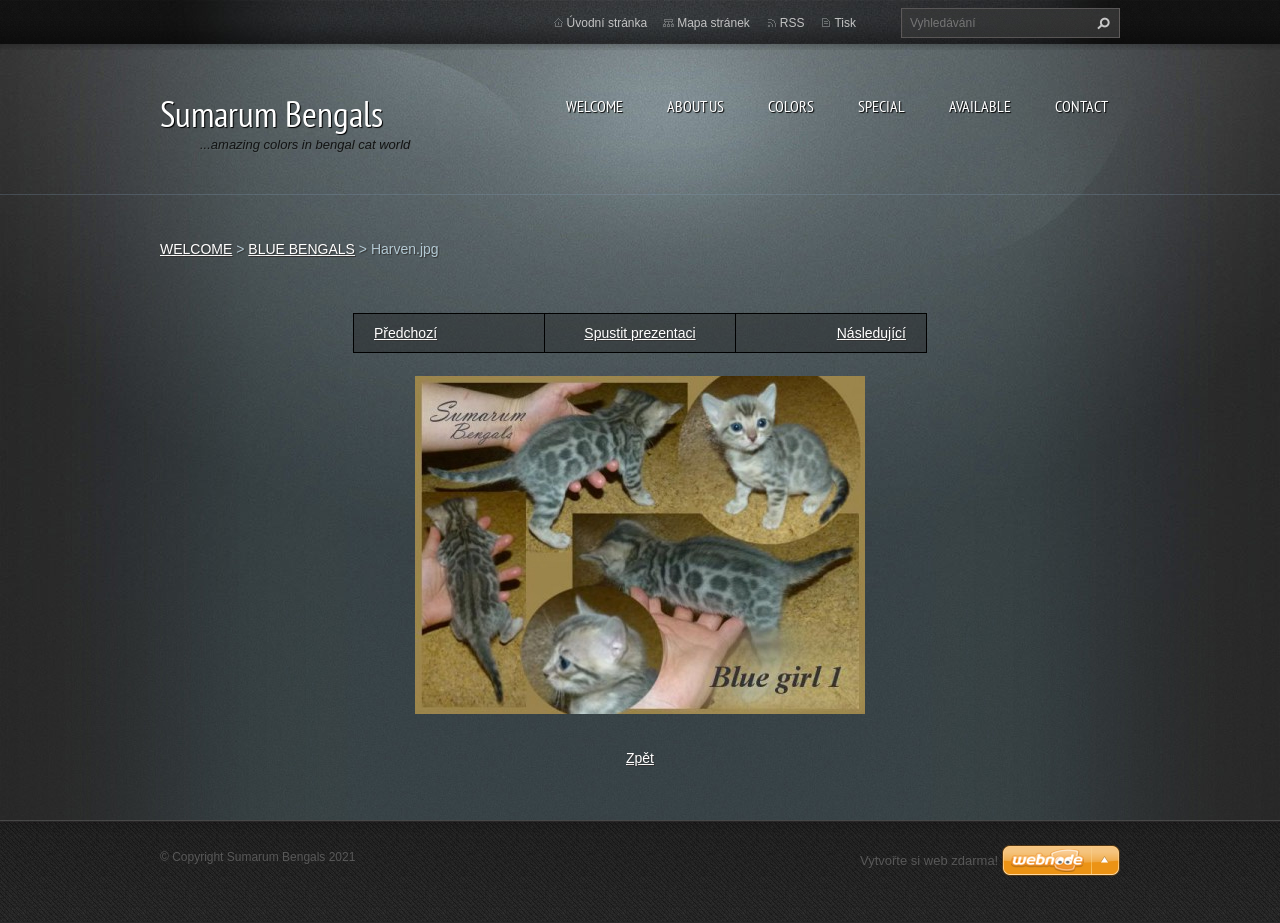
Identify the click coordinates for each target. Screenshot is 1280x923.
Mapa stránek (713, 23)
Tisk (845, 23)
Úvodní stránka (607, 23)
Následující (871, 333)
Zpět (640, 758)
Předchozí (405, 333)
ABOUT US (695, 106)
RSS (792, 23)
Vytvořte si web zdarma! (929, 860)
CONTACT (1081, 106)
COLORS (791, 106)
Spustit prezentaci (639, 333)
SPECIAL (881, 106)
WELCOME (594, 106)
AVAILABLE (980, 106)
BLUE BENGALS (301, 249)
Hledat (1101, 23)
